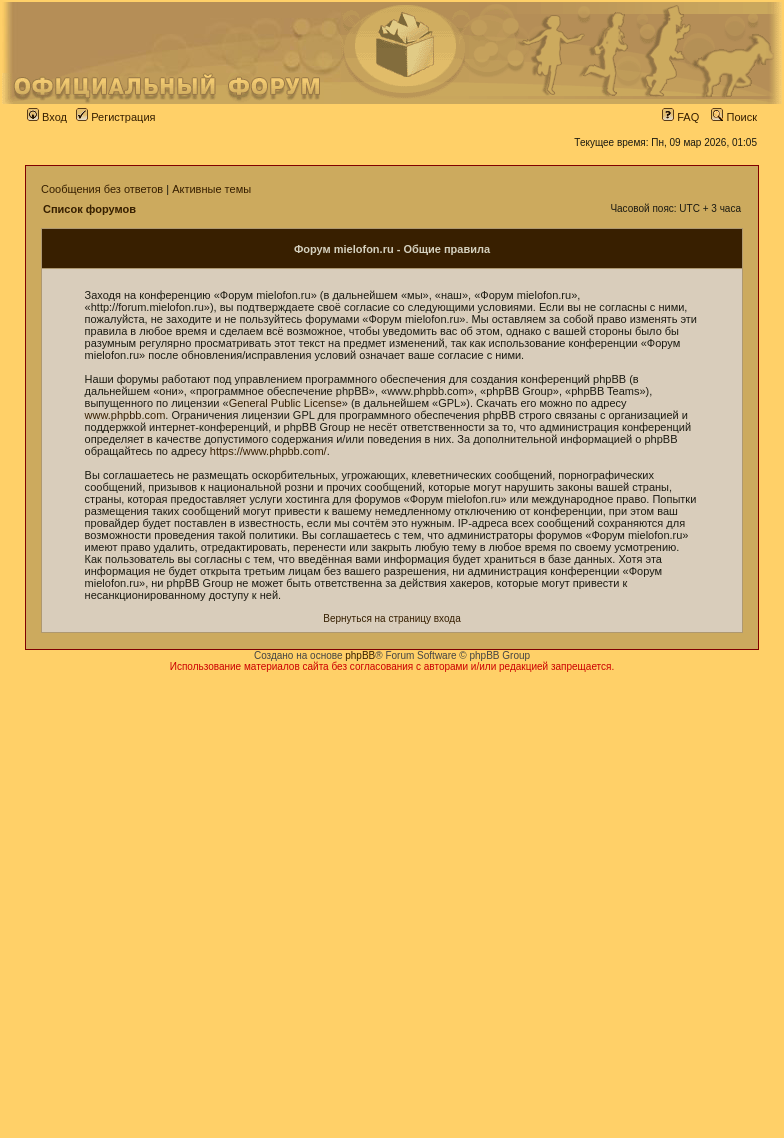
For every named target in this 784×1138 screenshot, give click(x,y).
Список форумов (89, 209)
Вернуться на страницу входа (391, 618)
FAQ (680, 117)
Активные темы (211, 189)
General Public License (285, 403)
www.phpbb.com (125, 415)
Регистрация (115, 117)
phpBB (360, 655)
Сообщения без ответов (102, 189)
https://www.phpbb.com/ (268, 451)
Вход (47, 117)
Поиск (734, 117)
